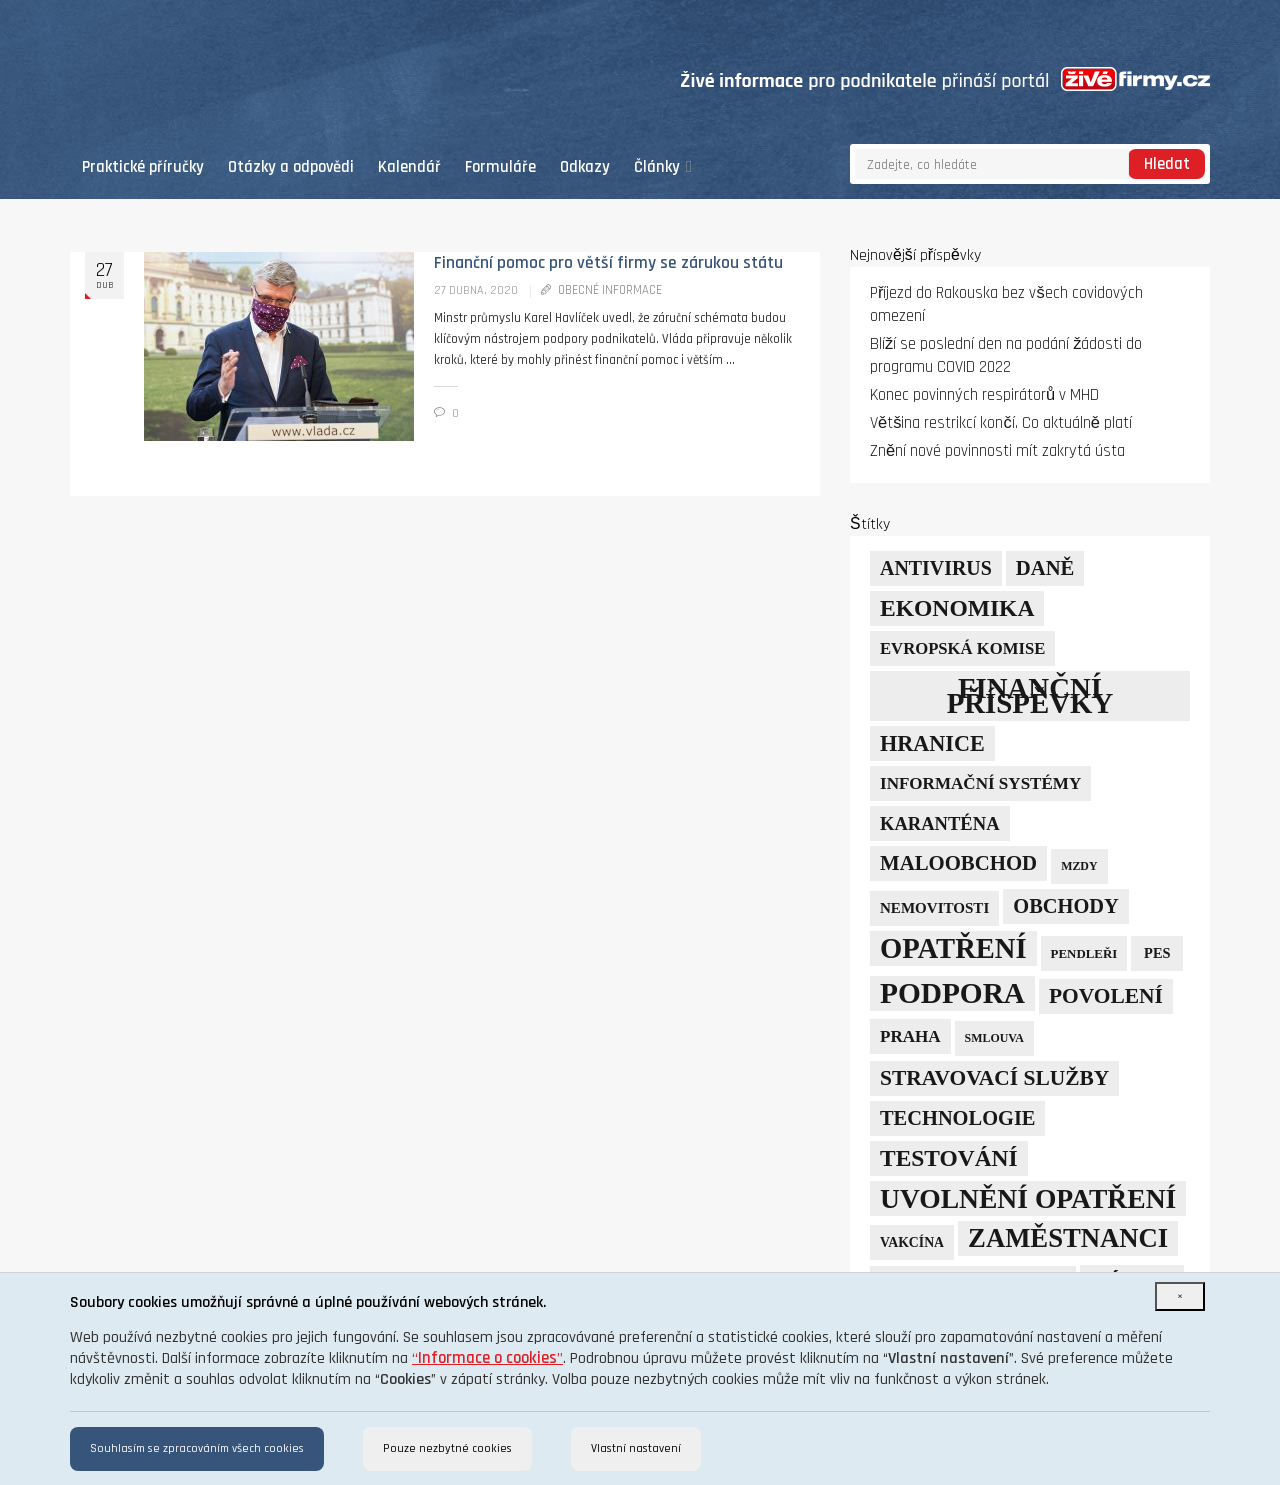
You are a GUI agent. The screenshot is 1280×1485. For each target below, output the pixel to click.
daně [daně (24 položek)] (1045, 568)
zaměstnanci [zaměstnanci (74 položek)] (1068, 1238)
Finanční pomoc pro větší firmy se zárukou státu (608, 263)
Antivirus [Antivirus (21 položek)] (936, 568)
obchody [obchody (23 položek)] (1066, 906)
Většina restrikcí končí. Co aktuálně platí (1001, 423)
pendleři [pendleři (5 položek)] (1084, 953)
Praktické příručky (143, 167)
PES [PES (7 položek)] (1157, 953)
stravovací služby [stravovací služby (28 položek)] (994, 1078)
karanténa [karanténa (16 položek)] (940, 823)
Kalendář (409, 167)
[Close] (1180, 1296)
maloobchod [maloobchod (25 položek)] (958, 863)
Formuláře (500, 167)
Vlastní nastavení (636, 1448)
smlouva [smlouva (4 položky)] (994, 1038)
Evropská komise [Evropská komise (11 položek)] (962, 648)
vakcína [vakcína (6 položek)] (912, 1242)
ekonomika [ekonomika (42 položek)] (957, 608)
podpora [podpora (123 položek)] (952, 993)
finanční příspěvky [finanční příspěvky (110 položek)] (1030, 695)
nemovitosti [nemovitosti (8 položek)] (934, 908)
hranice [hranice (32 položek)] (932, 743)
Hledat (1167, 164)
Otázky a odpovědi (291, 167)
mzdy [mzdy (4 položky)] (1079, 866)
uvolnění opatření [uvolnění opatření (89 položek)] (1028, 1198)
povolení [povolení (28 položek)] (1106, 996)
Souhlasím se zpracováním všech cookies (197, 1448)
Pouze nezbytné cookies (447, 1448)
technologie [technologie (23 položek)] (957, 1118)
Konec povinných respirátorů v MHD (984, 395)
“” (487, 1358)
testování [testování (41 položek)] (949, 1158)
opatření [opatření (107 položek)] (953, 948)
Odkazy (585, 167)
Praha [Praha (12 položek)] (910, 1036)
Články (663, 167)
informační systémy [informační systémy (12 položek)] (980, 783)
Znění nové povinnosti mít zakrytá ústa (997, 451)
